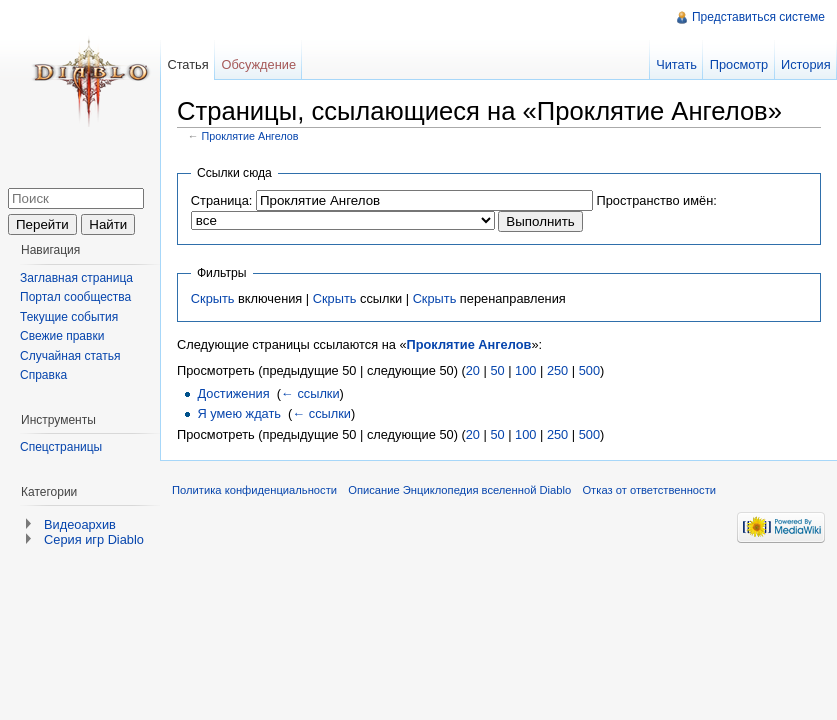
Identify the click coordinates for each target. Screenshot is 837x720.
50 (497, 370)
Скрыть (213, 298)
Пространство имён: (656, 200)
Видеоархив (80, 524)
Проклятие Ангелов (250, 136)
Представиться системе (758, 17)
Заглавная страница (76, 278)
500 (589, 370)
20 (473, 370)
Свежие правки (62, 336)
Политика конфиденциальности (254, 490)
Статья (187, 64)
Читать (676, 64)
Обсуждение (258, 64)
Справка (43, 375)
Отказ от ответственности (649, 490)
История (806, 64)
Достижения (233, 393)
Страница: (222, 200)
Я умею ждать (239, 413)
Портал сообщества (75, 297)
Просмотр (739, 64)
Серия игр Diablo (94, 539)
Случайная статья (70, 356)
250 (557, 370)
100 (525, 370)
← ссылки (310, 393)
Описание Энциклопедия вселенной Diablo (459, 490)
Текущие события (69, 317)
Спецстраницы (61, 447)
